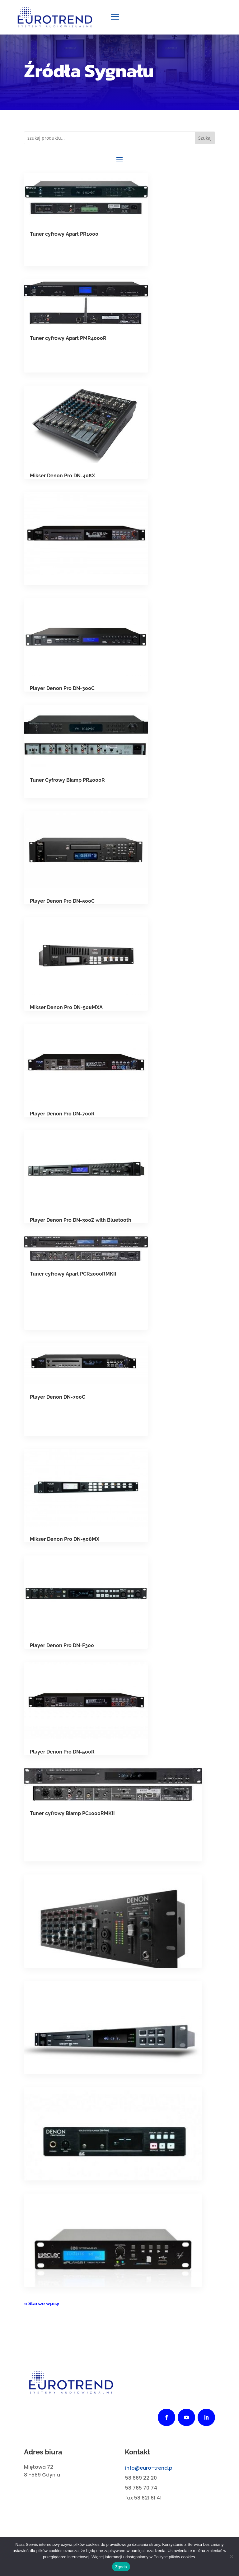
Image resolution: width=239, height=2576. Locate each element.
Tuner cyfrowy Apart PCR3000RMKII (73, 1277)
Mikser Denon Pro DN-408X (62, 478)
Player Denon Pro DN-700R (62, 1116)
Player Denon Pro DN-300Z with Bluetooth (80, 1223)
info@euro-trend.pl (149, 2470)
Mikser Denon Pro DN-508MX (64, 1542)
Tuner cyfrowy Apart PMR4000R (68, 341)
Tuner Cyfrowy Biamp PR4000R (67, 783)
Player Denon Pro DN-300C (62, 691)
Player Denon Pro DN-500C (62, 904)
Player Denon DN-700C (57, 1400)
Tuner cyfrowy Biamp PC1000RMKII (72, 1816)
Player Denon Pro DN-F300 (62, 1648)
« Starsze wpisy (41, 2306)
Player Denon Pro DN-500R (62, 1755)
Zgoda (121, 2566)
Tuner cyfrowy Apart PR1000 (64, 237)
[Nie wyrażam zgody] (231, 2556)
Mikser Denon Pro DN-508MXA (66, 1010)
